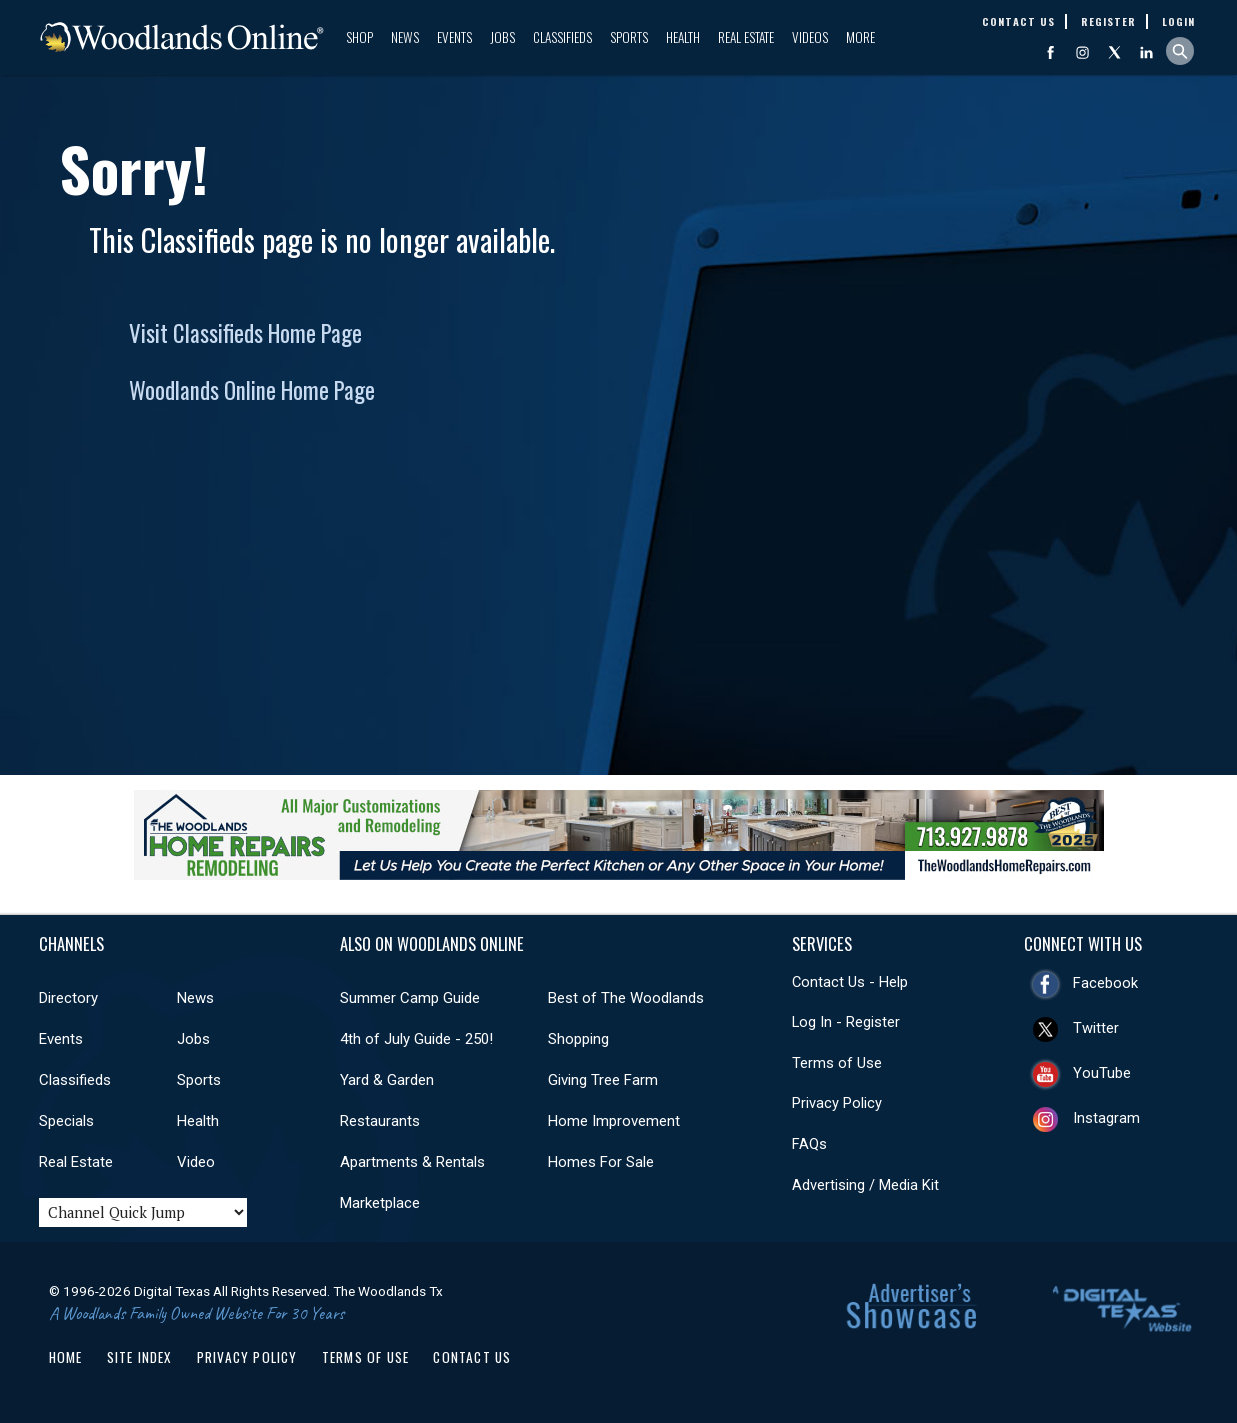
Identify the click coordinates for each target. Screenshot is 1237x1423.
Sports (629, 37)
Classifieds (562, 37)
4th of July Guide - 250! (416, 1039)
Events (454, 37)
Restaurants (380, 1121)
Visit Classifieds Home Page (245, 333)
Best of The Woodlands (626, 998)
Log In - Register (846, 1022)
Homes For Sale (601, 1162)
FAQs (809, 1144)
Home (66, 1357)
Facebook (1105, 983)
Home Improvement (614, 1121)
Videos (810, 37)
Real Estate (746, 37)
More (860, 37)
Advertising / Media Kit (865, 1185)
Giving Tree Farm (603, 1080)
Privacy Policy (837, 1103)
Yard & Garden (387, 1080)
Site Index (140, 1357)
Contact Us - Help (850, 982)
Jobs (502, 37)
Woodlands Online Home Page (252, 390)
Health (683, 37)
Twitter (1096, 1028)
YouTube (1102, 1073)
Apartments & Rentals (412, 1162)
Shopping (578, 1039)
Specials (66, 1121)
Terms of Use (837, 1063)
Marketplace (380, 1203)
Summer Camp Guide (410, 998)
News (405, 37)
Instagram (1106, 1118)
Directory (68, 998)
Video (196, 1162)
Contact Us (472, 1357)
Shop (359, 37)
